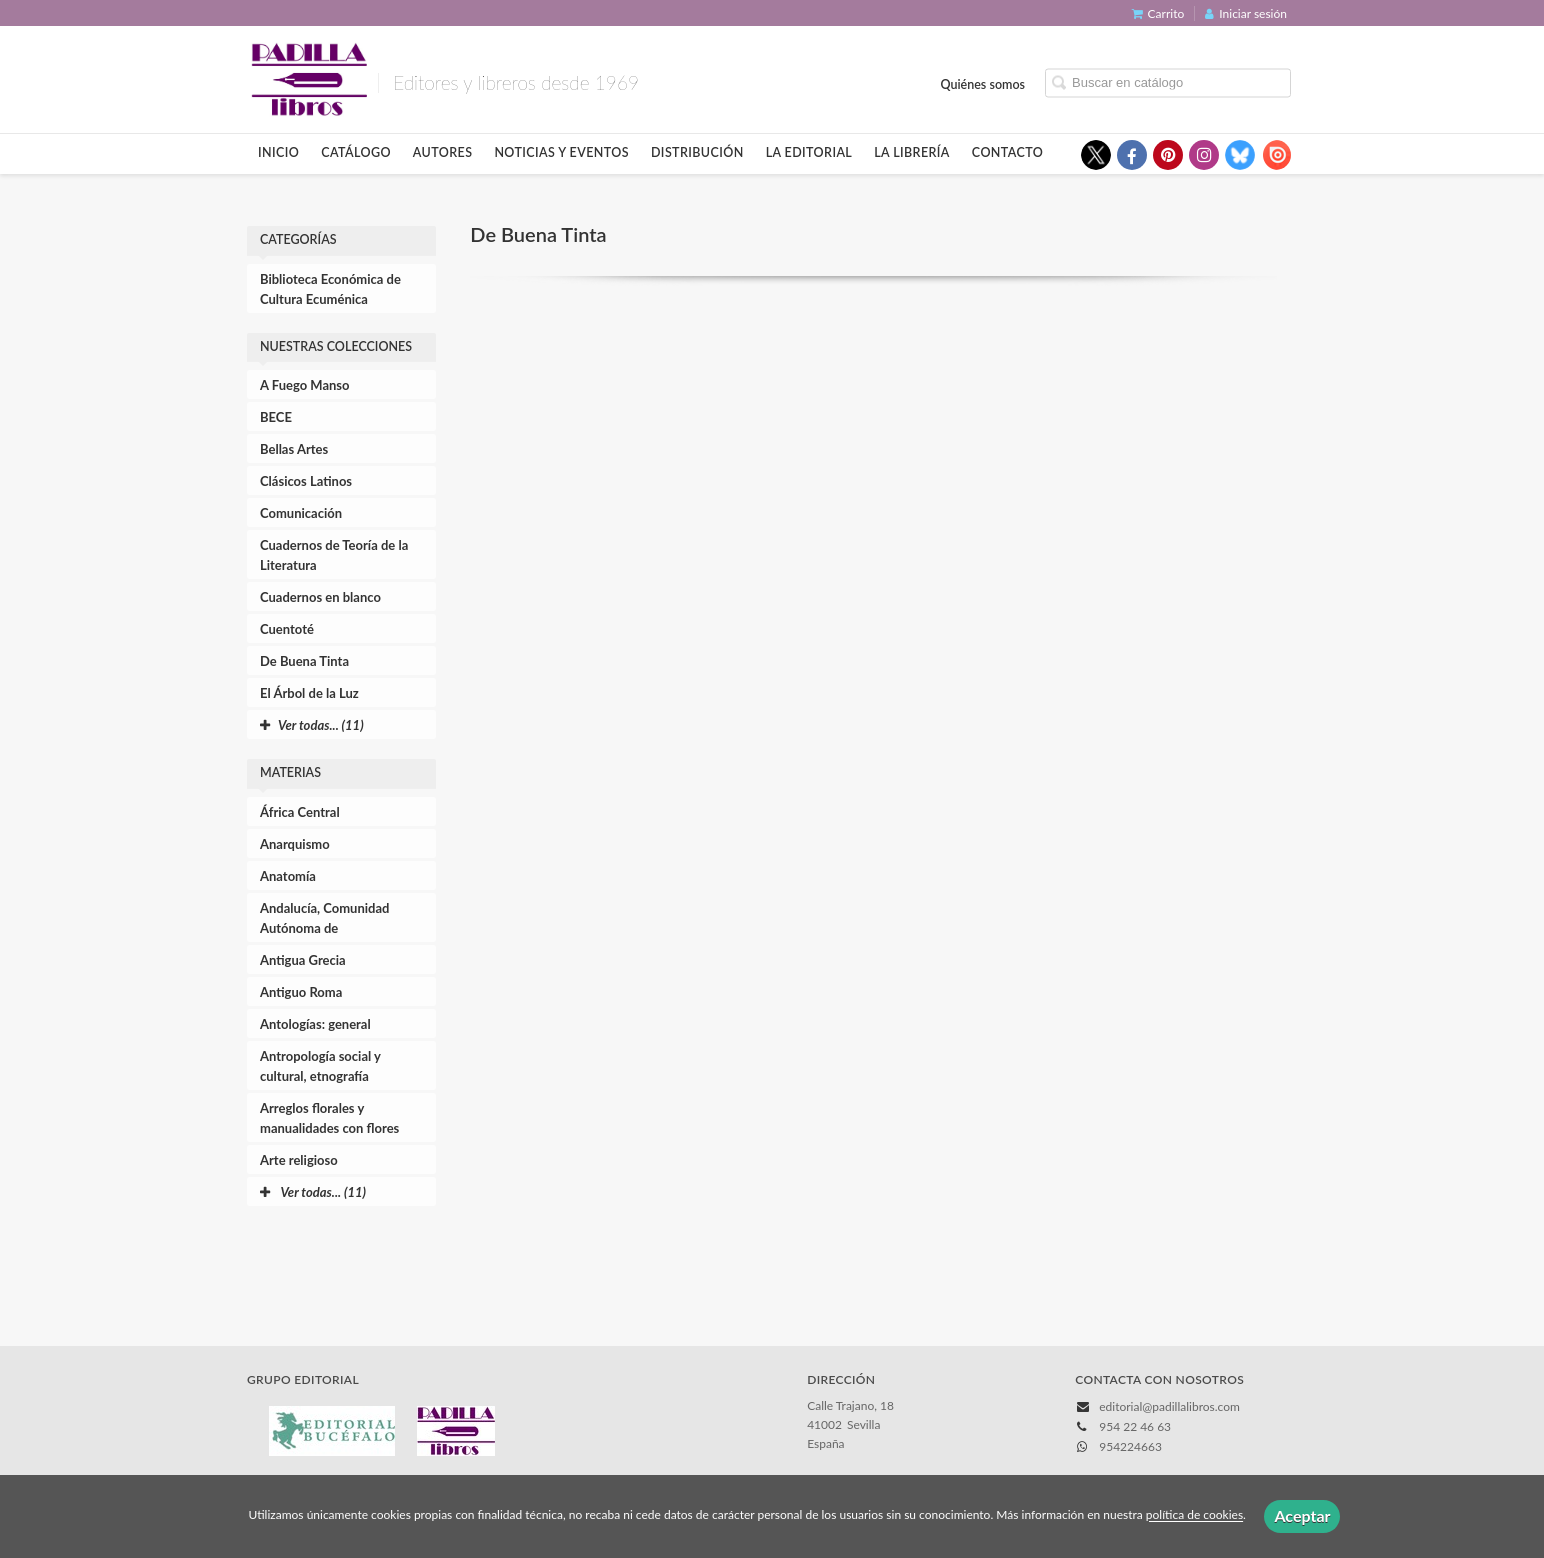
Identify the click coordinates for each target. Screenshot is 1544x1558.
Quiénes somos (983, 83)
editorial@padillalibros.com (1169, 1406)
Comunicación (301, 513)
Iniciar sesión (1246, 13)
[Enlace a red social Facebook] (1132, 155)
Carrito (1158, 13)
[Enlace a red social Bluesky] (1240, 155)
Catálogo (356, 152)
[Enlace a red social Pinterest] (1168, 155)
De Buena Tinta (304, 661)
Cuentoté (287, 629)
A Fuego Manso (305, 385)
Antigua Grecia (303, 960)
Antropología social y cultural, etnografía (320, 1066)
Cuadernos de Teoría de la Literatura (334, 555)
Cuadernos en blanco (320, 597)
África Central (300, 812)
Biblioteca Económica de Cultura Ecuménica (330, 289)
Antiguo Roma (301, 992)
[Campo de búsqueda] (1168, 82)
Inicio (278, 152)
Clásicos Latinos (306, 481)
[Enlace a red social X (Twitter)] (1096, 155)
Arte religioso (299, 1160)
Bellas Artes (294, 449)
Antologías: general (315, 1024)
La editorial (809, 152)
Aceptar (1302, 1515)
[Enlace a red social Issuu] (1276, 155)
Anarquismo (295, 844)
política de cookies (1194, 1515)
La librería (912, 152)
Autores (443, 152)
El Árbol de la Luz (309, 693)
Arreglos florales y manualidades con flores (329, 1118)
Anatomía (288, 876)
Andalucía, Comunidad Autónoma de (324, 918)
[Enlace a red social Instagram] (1204, 155)
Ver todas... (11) (313, 1192)
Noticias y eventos (561, 152)
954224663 (1130, 1446)
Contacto (1007, 152)
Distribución (697, 152)
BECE (276, 417)
